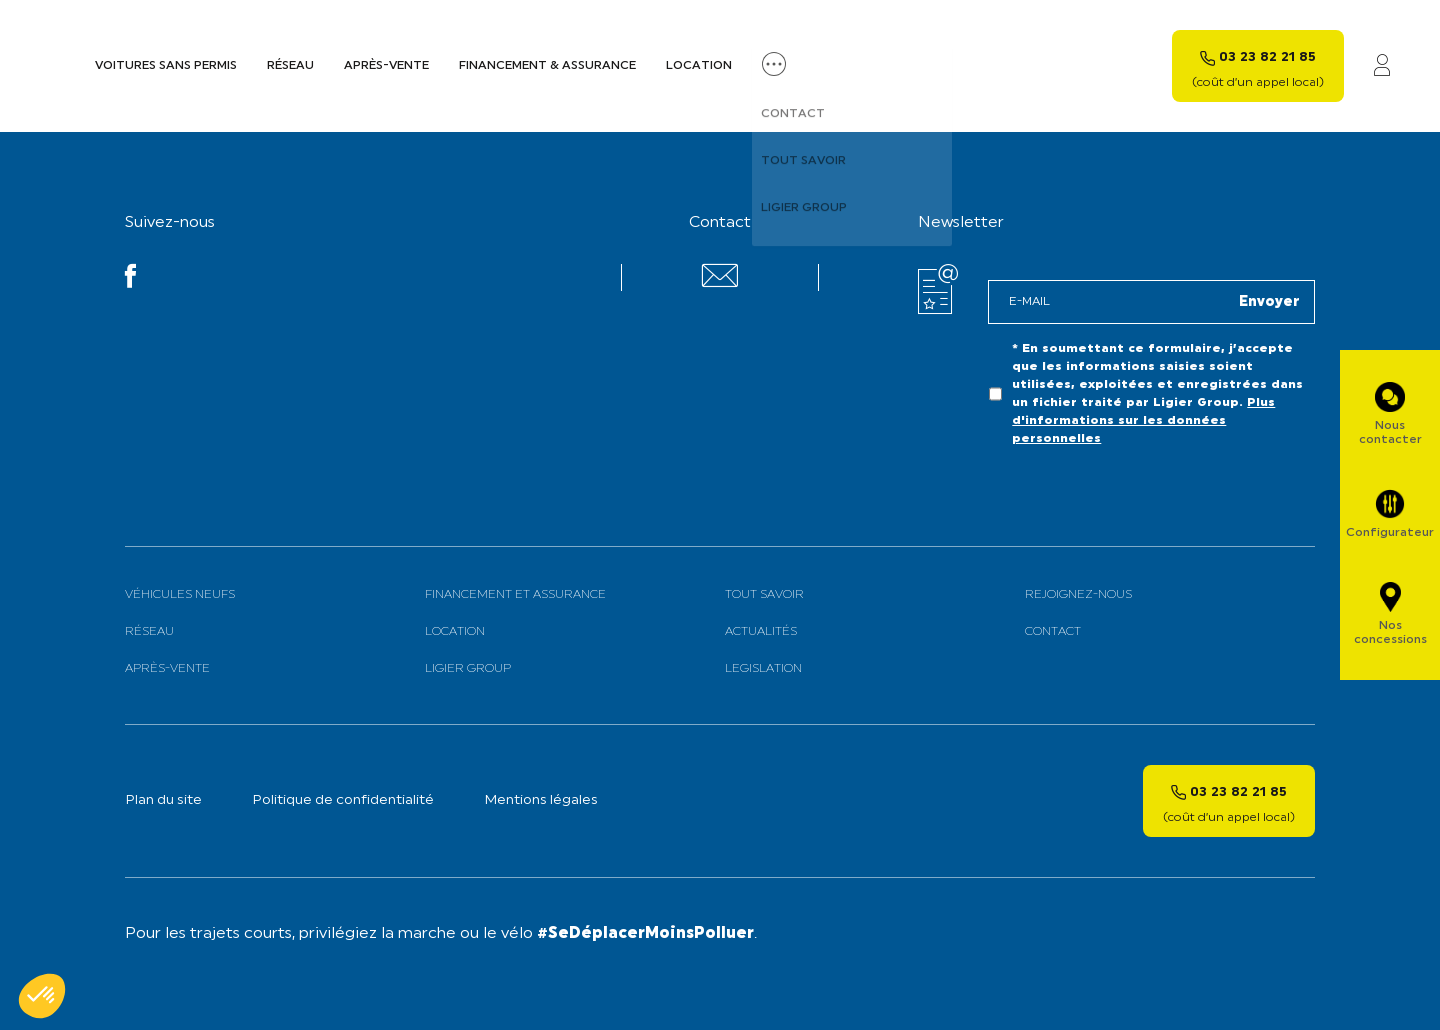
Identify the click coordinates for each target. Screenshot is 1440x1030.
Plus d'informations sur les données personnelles (1143, 421)
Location (699, 66)
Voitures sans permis (166, 66)
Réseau (290, 66)
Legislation (763, 669)
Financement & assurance (547, 66)
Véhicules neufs (180, 595)
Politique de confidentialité (343, 800)
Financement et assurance (515, 595)
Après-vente (386, 66)
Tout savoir (764, 595)
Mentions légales (541, 800)
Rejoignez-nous (1078, 595)
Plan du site (163, 800)
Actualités (761, 632)
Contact (1053, 632)
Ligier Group (468, 669)
